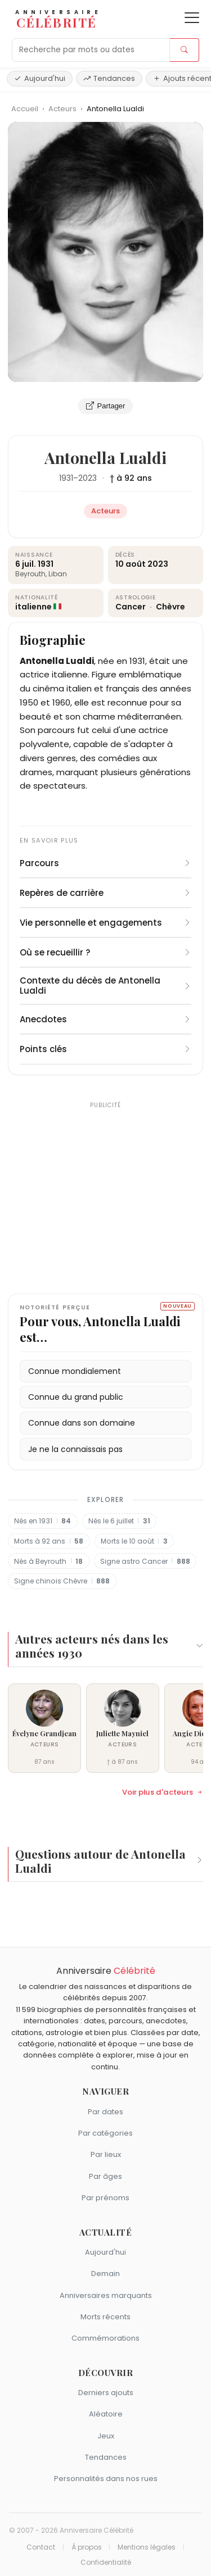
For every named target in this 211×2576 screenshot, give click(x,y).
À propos (86, 2547)
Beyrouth (30, 574)
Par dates (105, 2112)
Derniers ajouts (105, 2392)
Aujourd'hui (39, 78)
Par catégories (105, 2133)
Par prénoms (105, 2197)
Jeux (105, 2436)
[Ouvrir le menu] (192, 17)
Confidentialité (105, 2562)
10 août (130, 564)
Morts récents (105, 2317)
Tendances (109, 78)
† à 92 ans (131, 478)
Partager (105, 406)
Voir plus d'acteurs (162, 1792)
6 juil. (25, 564)
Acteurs (63, 108)
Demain (105, 2273)
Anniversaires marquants (106, 2295)
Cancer (131, 606)
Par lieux (106, 2154)
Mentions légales (147, 2547)
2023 (87, 478)
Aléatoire (106, 2414)
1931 (66, 478)
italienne (33, 606)
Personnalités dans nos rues (106, 2478)
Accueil (24, 108)
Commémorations (105, 2338)
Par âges (105, 2176)
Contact (40, 2547)
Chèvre (170, 606)
